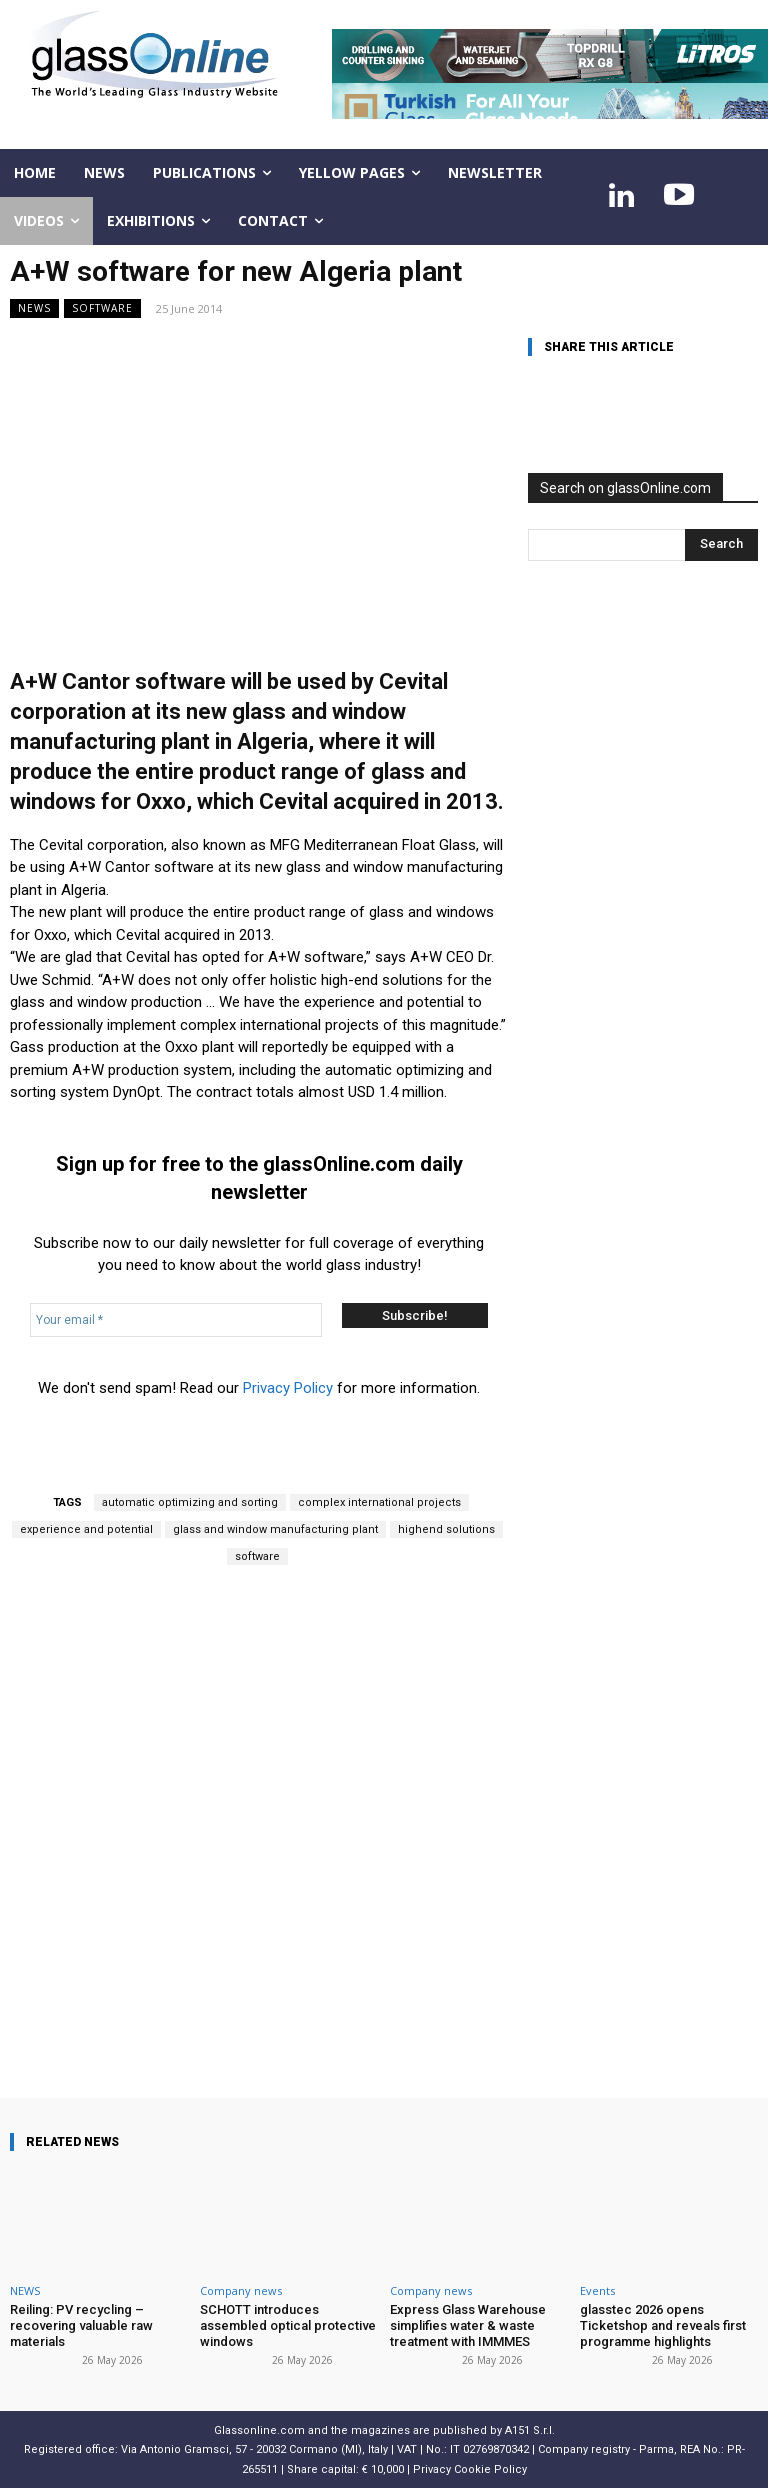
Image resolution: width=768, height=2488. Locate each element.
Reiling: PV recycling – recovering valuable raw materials (81, 2325)
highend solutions (446, 1529)
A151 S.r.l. (530, 2430)
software (257, 1556)
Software (102, 308)
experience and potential (86, 1529)
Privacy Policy (288, 1388)
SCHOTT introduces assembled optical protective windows (288, 2325)
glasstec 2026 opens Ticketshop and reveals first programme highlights (663, 2325)
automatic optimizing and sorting (190, 1502)
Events (597, 2290)
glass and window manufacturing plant (275, 1529)
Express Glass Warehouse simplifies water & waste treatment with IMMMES (468, 2325)
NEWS (34, 308)
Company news (241, 2290)
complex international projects (379, 1502)
